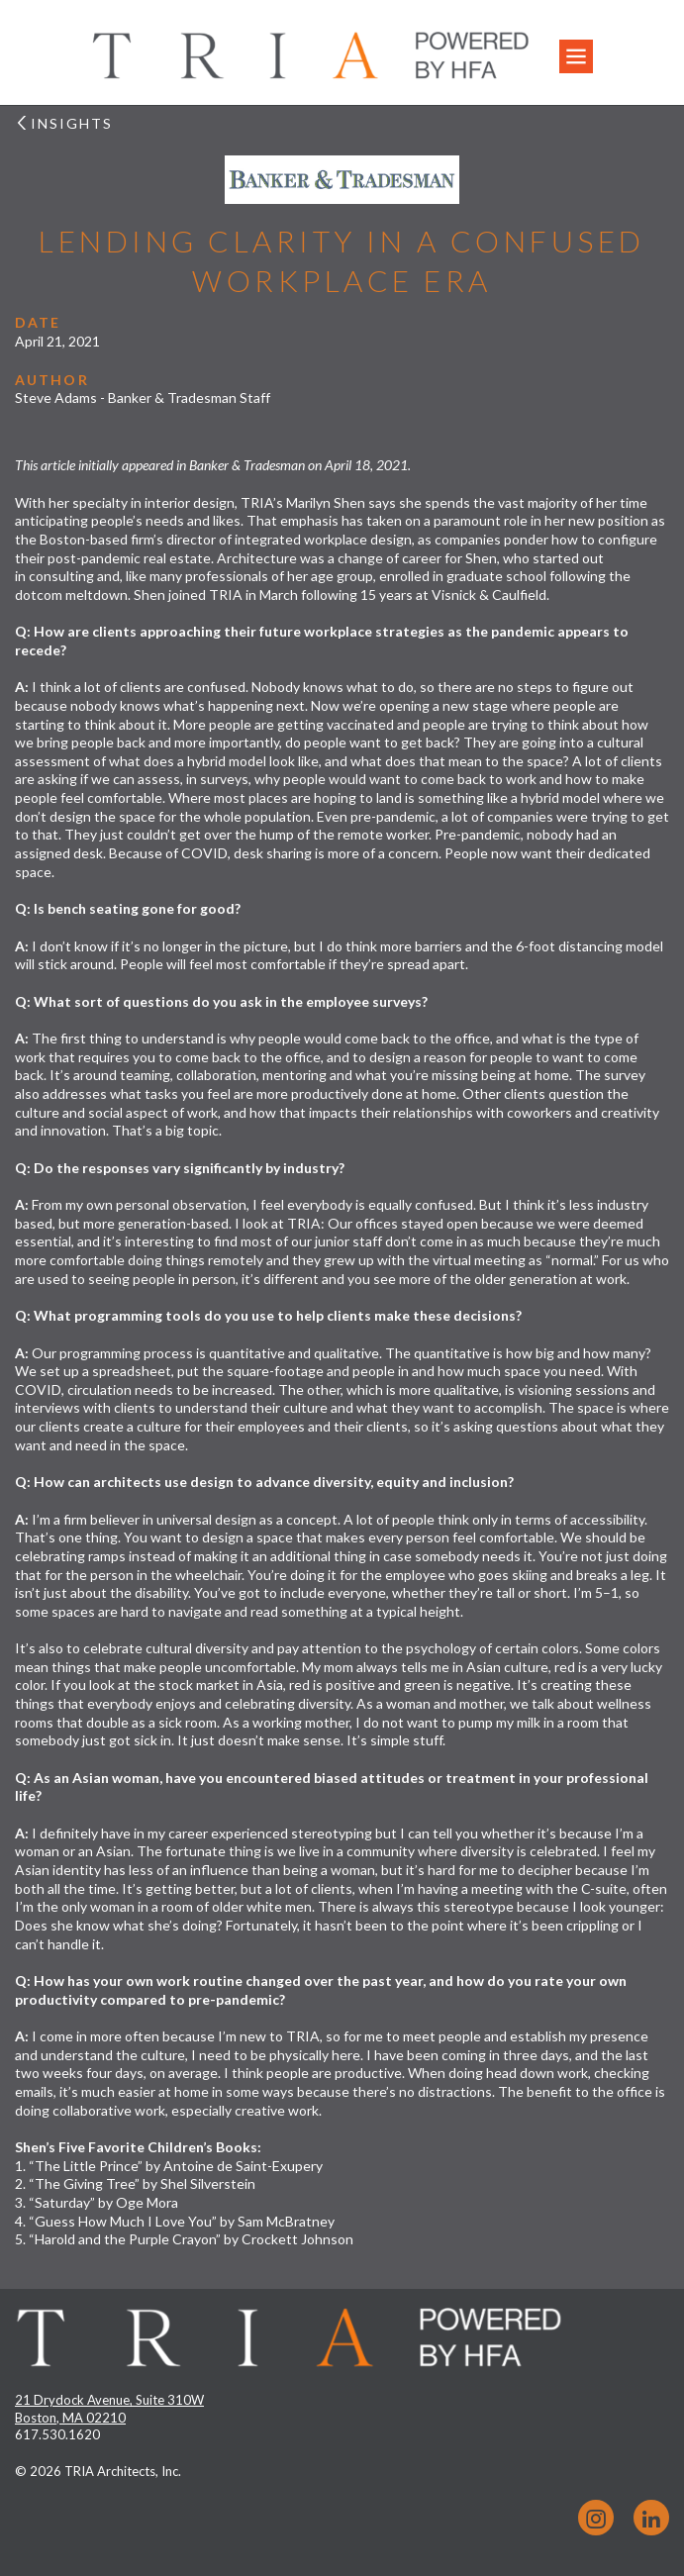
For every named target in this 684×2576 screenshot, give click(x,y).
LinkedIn (651, 2517)
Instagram (596, 2517)
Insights (64, 123)
